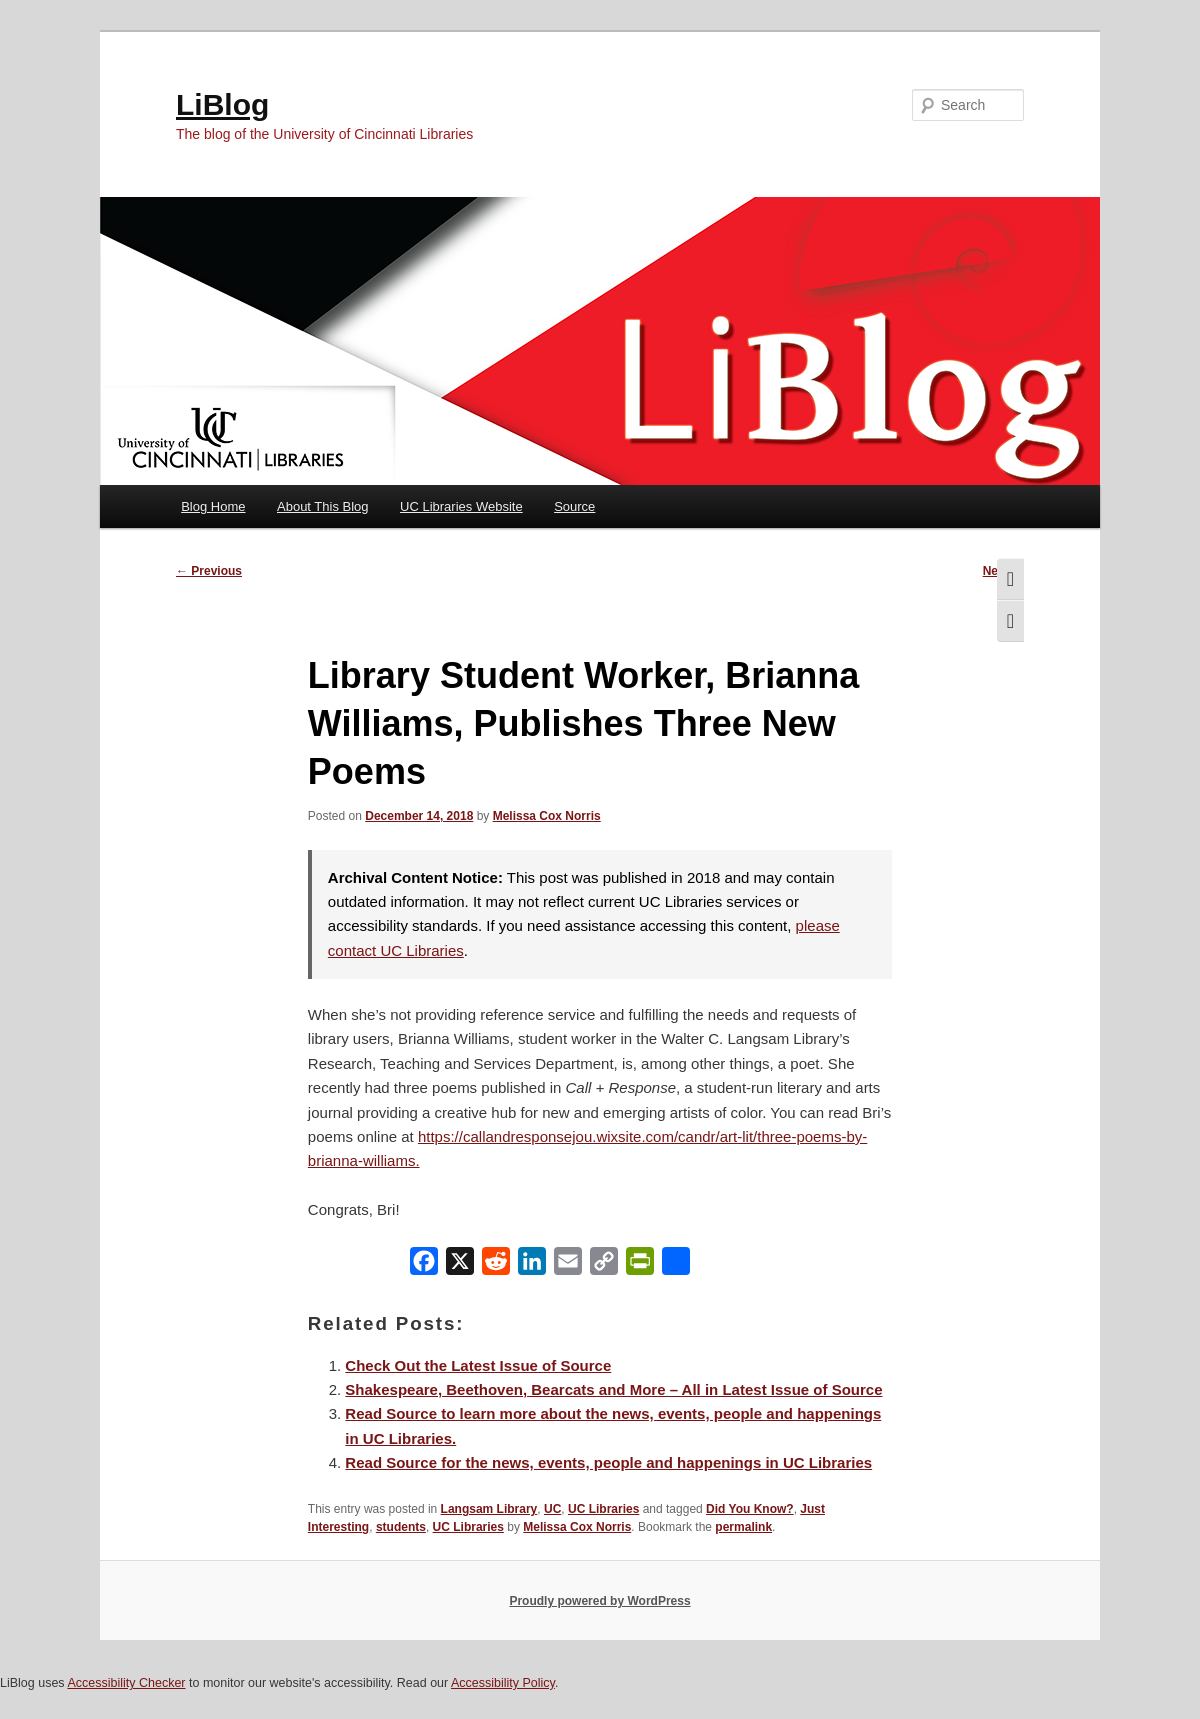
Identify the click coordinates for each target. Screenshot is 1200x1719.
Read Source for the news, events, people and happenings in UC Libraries (608, 1462)
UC (552, 1509)
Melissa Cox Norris (547, 816)
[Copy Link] (604, 1265)
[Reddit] (496, 1265)
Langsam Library (489, 1509)
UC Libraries (603, 1509)
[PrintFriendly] (640, 1265)
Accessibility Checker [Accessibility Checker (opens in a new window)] (126, 1683)
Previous (209, 571)
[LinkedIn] (532, 1265)
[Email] (568, 1265)
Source (574, 506)
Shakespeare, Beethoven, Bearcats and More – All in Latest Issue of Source (613, 1389)
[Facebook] (424, 1265)
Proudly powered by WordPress (599, 1601)
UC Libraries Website (461, 506)
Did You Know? (750, 1509)
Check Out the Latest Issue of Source (478, 1365)
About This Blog (323, 506)
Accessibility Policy (503, 1683)
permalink (743, 1527)
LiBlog (222, 104)
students (401, 1527)
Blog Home (213, 506)
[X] (460, 1265)
